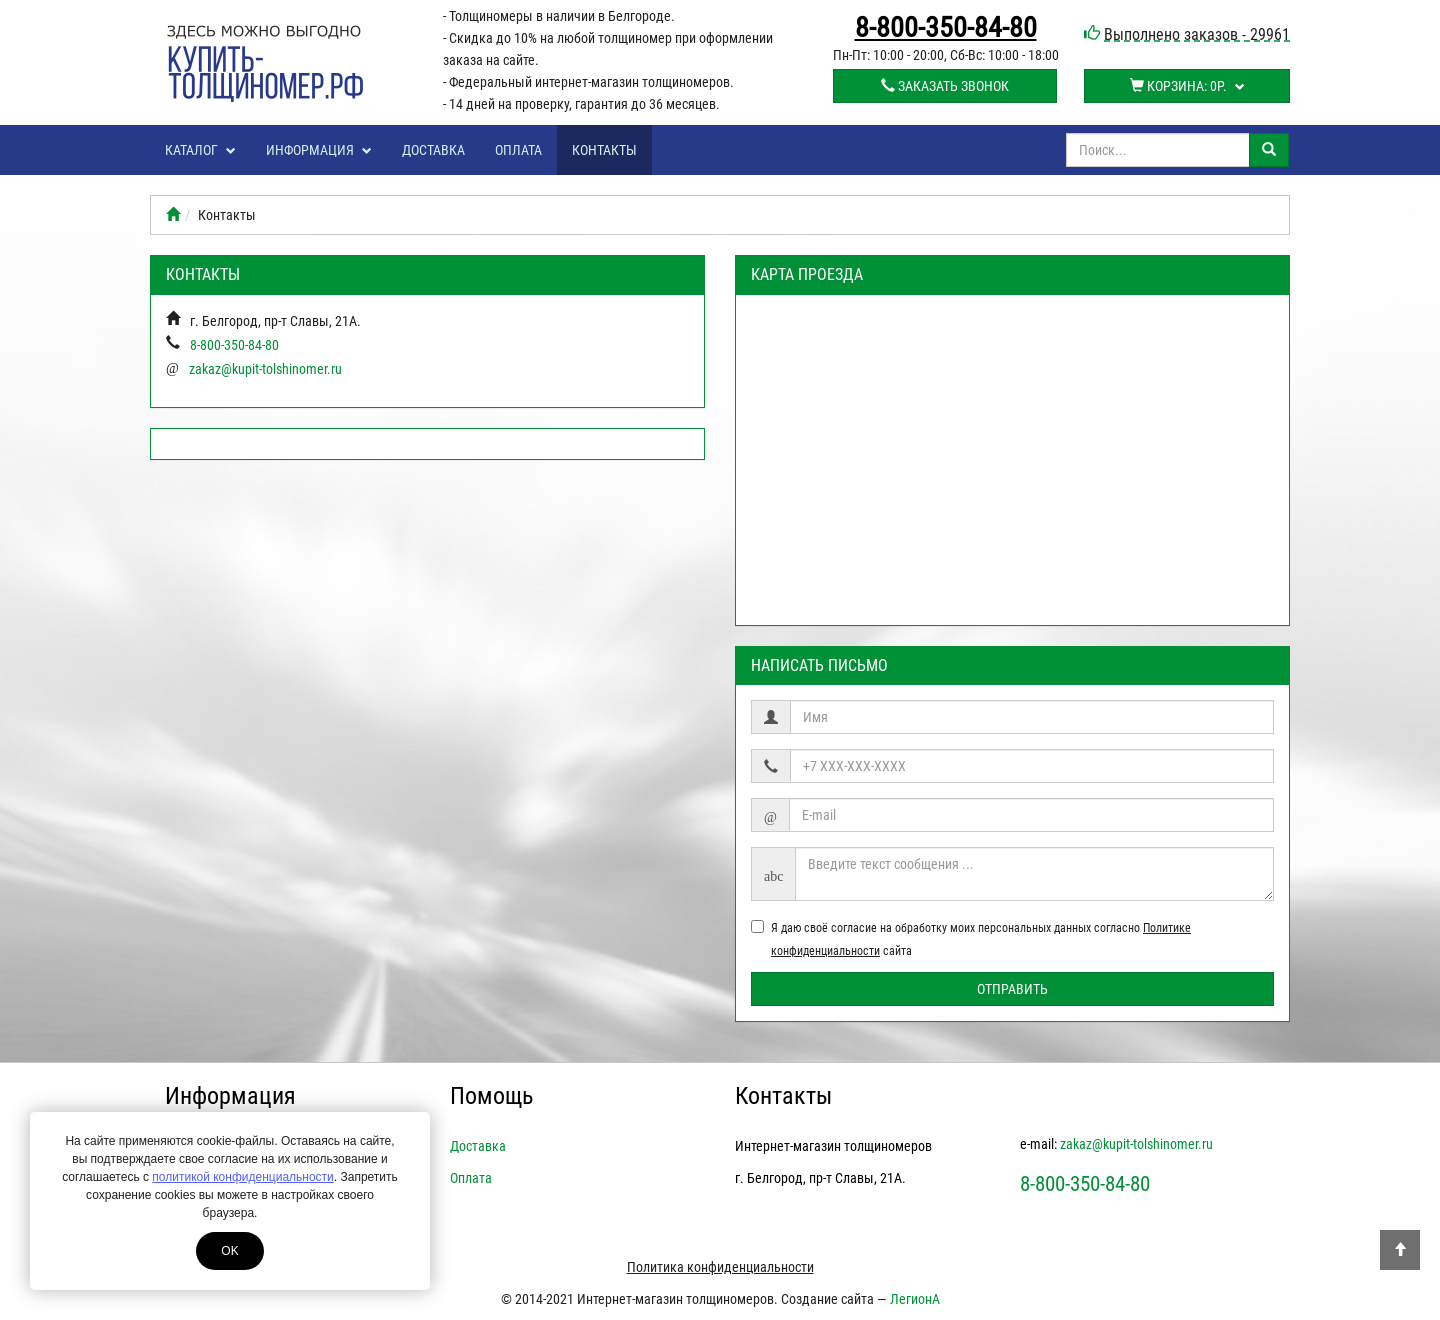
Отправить (1012, 989)
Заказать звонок (945, 86)
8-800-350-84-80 (946, 28)
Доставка (433, 150)
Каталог (200, 150)
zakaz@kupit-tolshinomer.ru (265, 369)
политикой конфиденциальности (242, 1177)
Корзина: (1187, 86)
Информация (319, 150)
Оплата (518, 150)
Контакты (604, 150)
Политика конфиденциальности (720, 1267)
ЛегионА (915, 1299)
